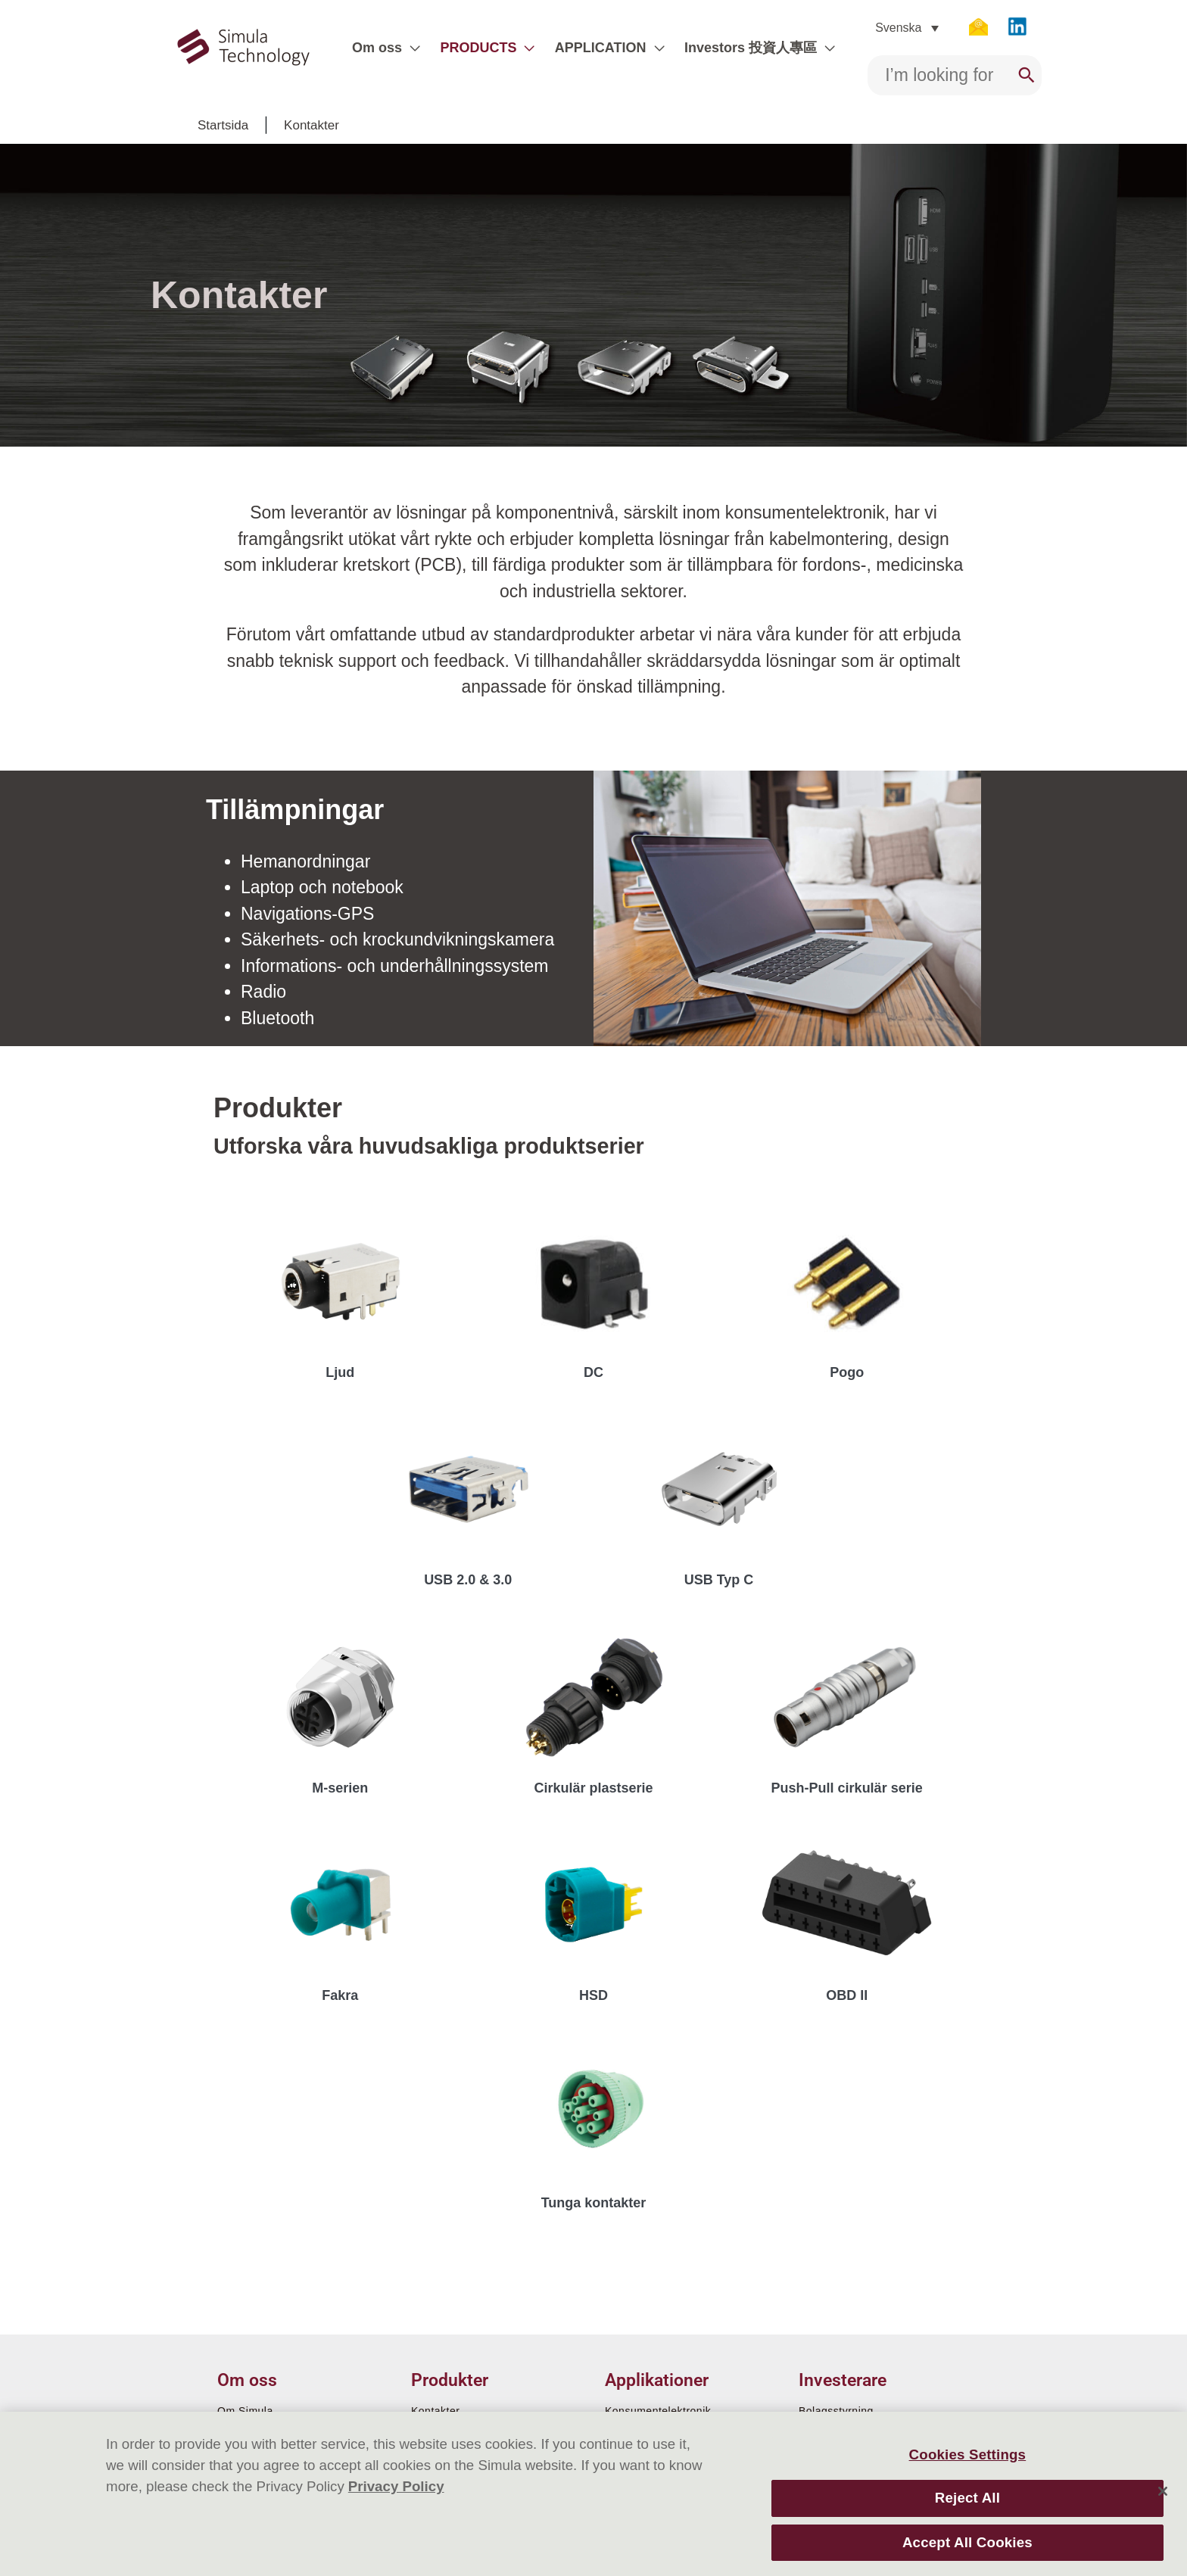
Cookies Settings (968, 2454)
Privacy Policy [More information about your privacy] (396, 2486)
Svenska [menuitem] (898, 27)
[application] (411, 48)
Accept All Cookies (967, 2542)
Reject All (967, 2498)
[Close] (1162, 2491)
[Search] (1026, 75)
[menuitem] (907, 27)
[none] (907, 27)
